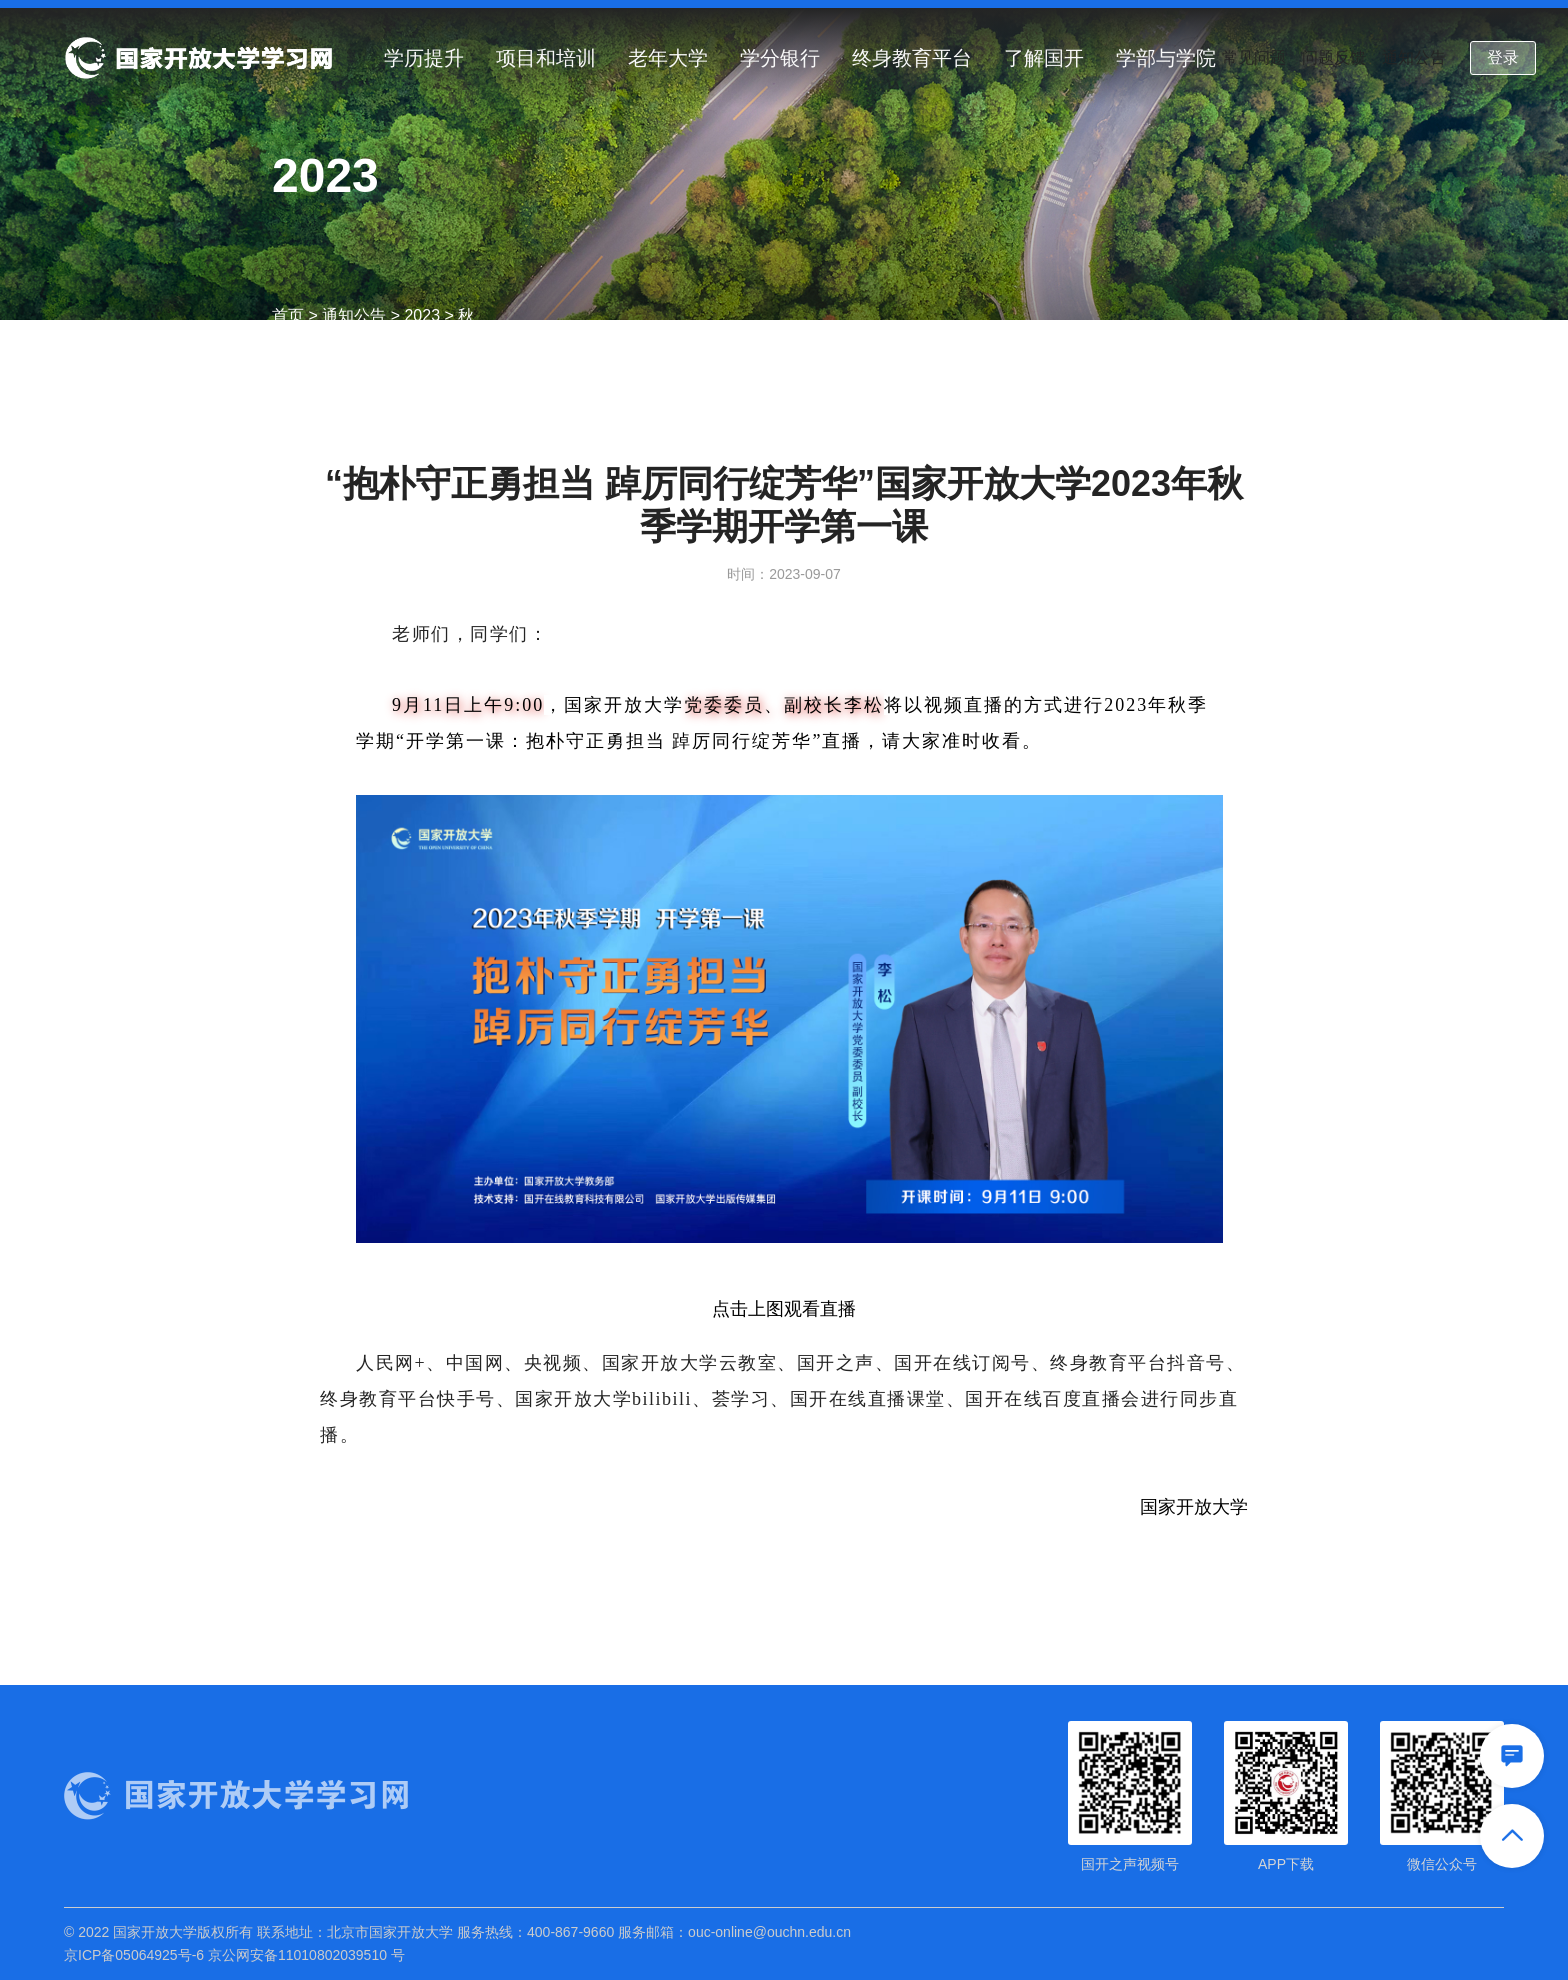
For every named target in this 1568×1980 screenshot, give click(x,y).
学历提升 (424, 58)
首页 (288, 315)
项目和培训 (546, 58)
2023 (422, 315)
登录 (1503, 57)
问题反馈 (1334, 57)
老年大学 (668, 58)
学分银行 (780, 58)
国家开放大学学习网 (198, 58)
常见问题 (1254, 57)
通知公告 (1414, 57)
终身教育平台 (912, 58)
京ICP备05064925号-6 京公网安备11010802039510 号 (234, 1955)
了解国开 (1044, 58)
